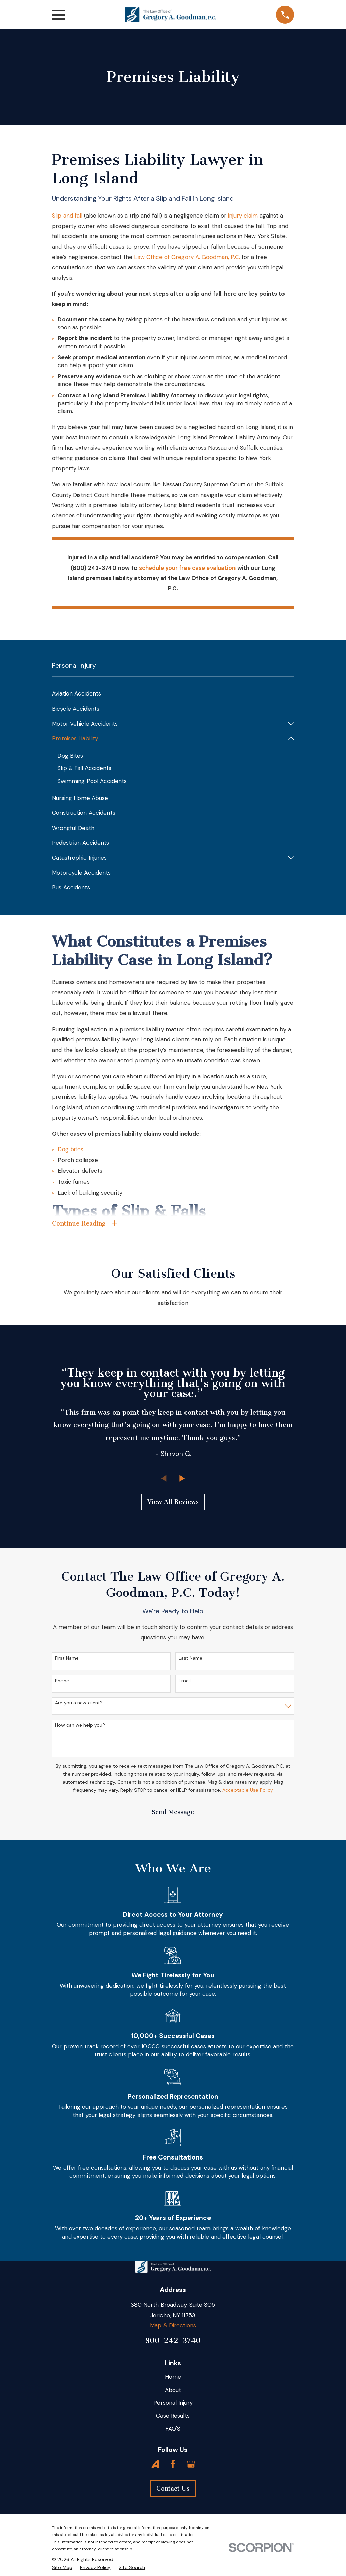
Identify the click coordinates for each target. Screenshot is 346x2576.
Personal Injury (173, 2403)
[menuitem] (173, 693)
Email (185, 1682)
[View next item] (182, 1479)
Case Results (173, 2417)
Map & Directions (173, 2326)
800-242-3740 (173, 2341)
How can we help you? (80, 1726)
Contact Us (173, 2489)
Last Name (190, 1659)
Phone (62, 1682)
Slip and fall (67, 215)
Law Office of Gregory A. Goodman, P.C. (187, 257)
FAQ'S (172, 2429)
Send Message (173, 1813)
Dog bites (70, 1149)
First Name (67, 1659)
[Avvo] (155, 2465)
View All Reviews (173, 1503)
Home (173, 2377)
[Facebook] (173, 2465)
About (173, 2391)
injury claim (243, 215)
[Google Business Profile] (191, 2465)
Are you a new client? (79, 1704)
